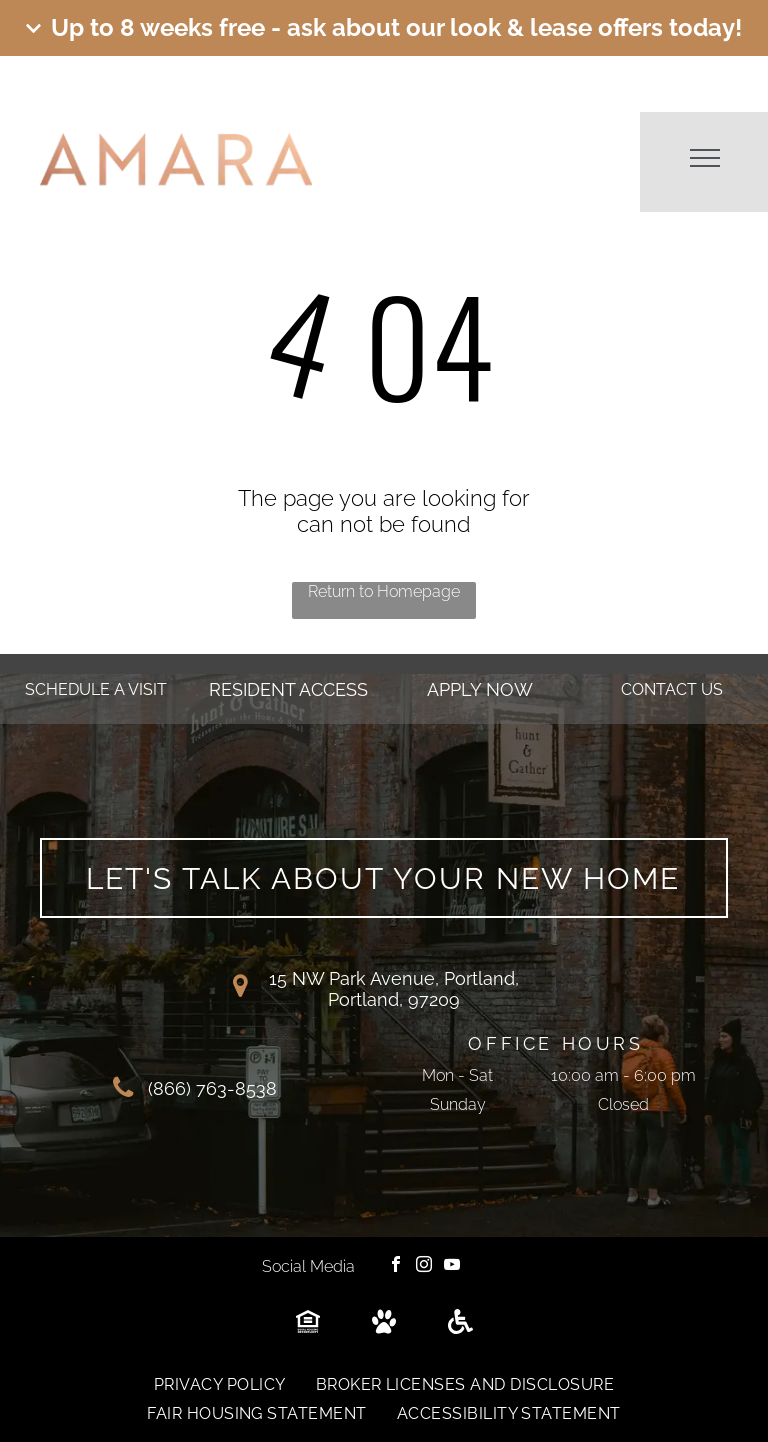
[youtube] (452, 1266)
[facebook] (396, 1266)
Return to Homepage (384, 591)
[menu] (705, 158)
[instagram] (424, 1266)
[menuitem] (220, 1384)
